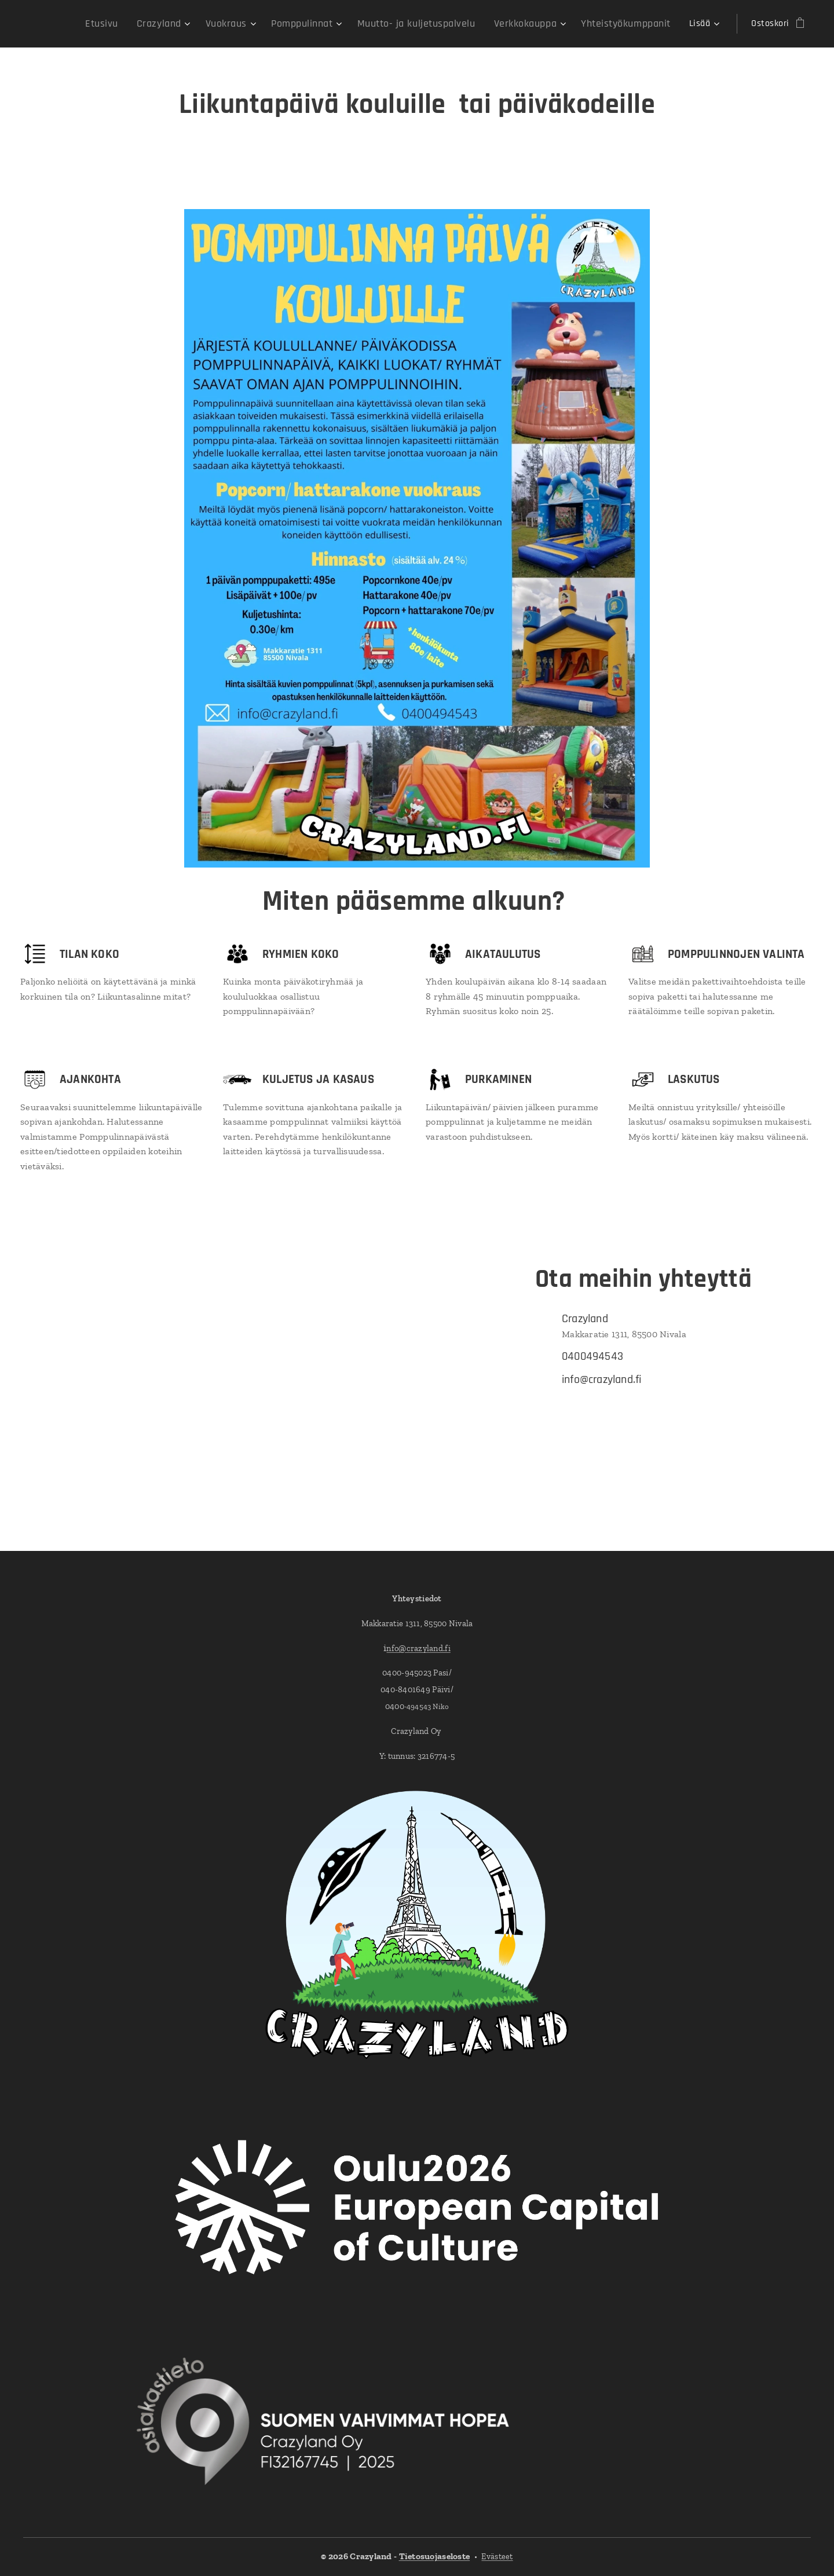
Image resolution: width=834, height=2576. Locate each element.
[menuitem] (74, 23)
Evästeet (497, 2557)
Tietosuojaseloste (434, 2556)
